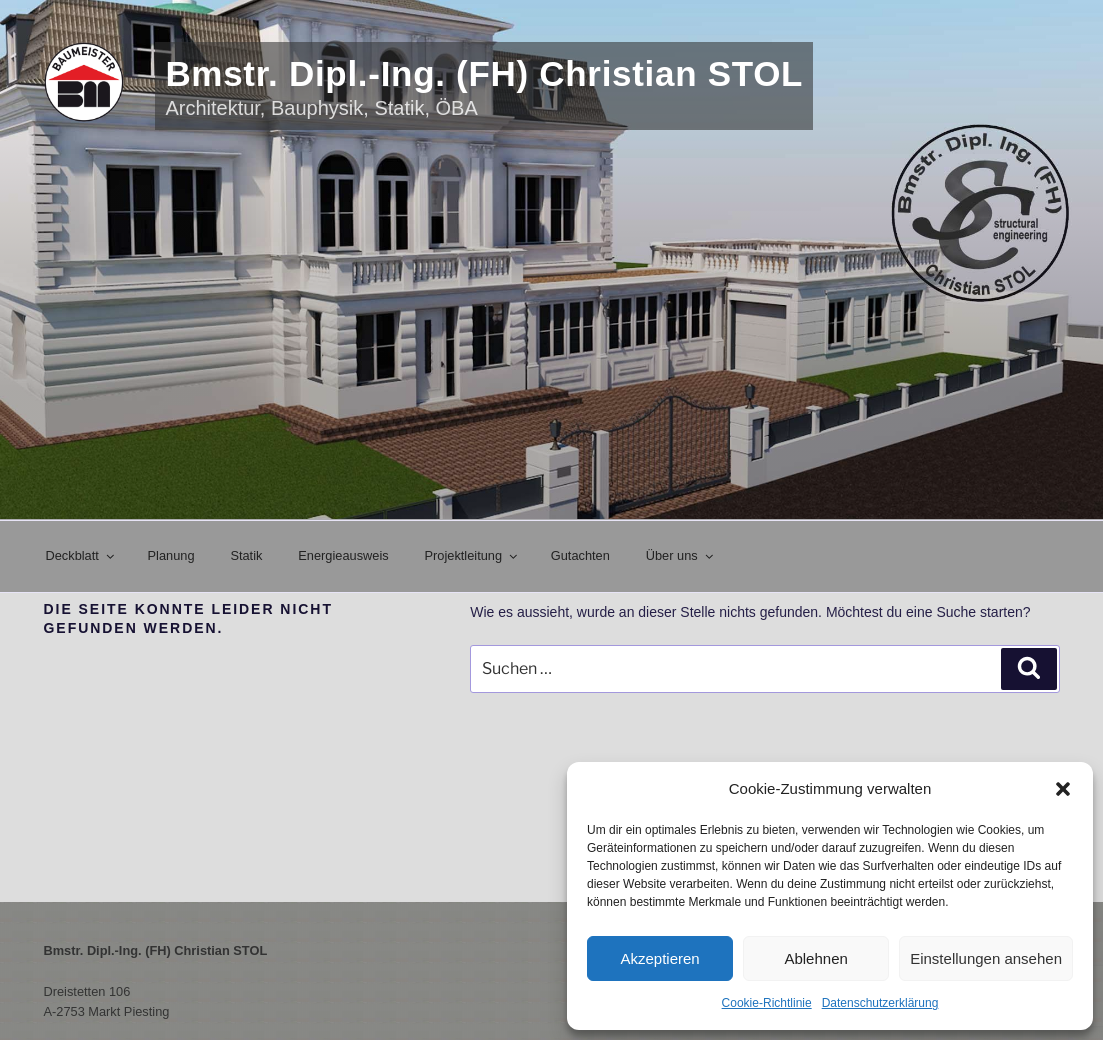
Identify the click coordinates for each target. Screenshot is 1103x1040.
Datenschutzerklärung (880, 1003)
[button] (1063, 789)
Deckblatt (81, 555)
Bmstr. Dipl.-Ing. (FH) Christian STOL (484, 73)
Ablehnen (815, 958)
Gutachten (580, 555)
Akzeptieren (659, 958)
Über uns (681, 555)
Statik (246, 555)
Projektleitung (472, 555)
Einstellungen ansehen (986, 958)
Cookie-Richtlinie (767, 1003)
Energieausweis (343, 555)
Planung (171, 555)
